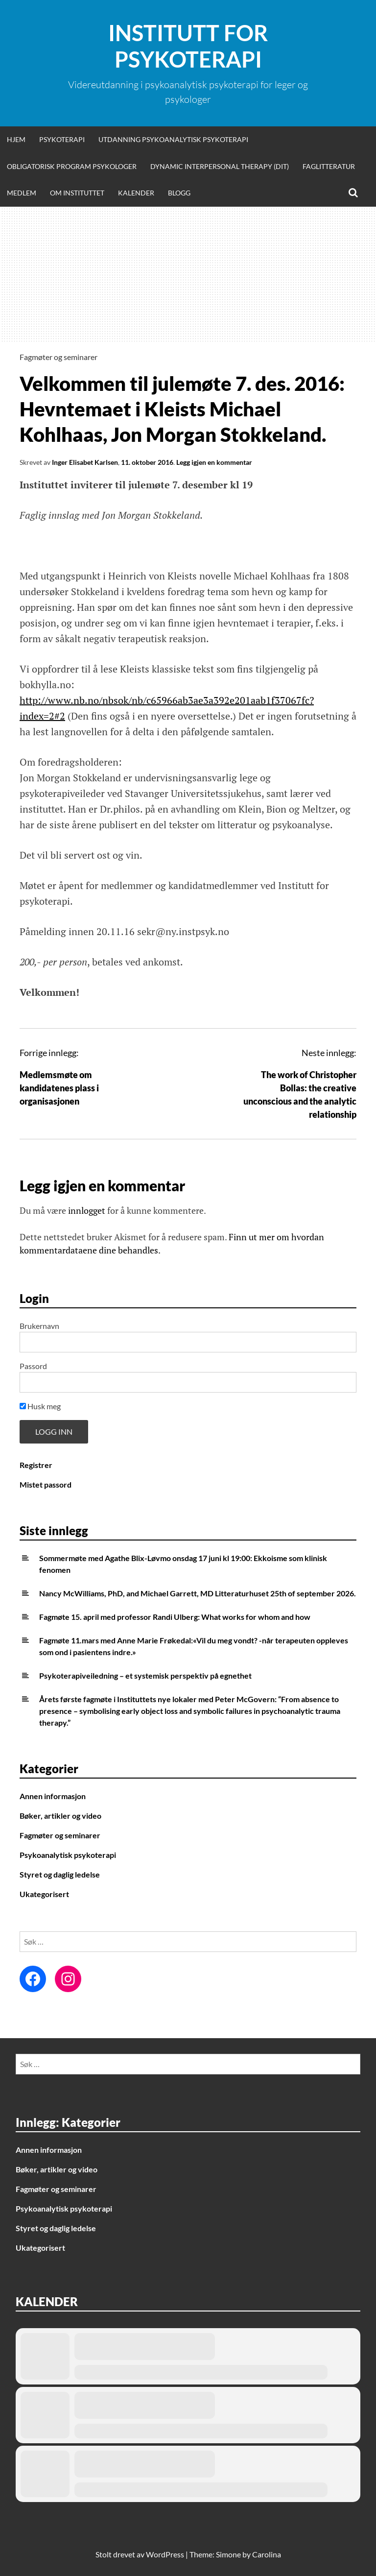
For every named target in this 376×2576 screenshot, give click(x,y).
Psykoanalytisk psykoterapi (68, 1854)
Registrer (36, 1464)
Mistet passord (45, 1484)
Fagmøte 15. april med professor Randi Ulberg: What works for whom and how (174, 1616)
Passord (33, 1366)
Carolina (266, 2554)
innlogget (86, 1210)
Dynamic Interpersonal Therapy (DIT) (219, 166)
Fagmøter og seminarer (58, 356)
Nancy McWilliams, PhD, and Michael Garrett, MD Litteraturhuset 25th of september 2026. (197, 1593)
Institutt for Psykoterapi (188, 46)
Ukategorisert (44, 1894)
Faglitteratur (329, 166)
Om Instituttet (77, 193)
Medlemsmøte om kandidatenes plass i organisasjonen (59, 1088)
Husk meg (40, 1406)
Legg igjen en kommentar (214, 462)
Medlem (21, 193)
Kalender (136, 193)
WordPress (165, 2554)
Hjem (16, 139)
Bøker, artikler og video (60, 1815)
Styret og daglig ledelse (60, 1874)
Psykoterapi (62, 139)
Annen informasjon (53, 1796)
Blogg (179, 193)
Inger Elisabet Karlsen (85, 462)
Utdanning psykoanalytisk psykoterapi (173, 139)
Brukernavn (39, 1325)
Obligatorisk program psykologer (72, 166)
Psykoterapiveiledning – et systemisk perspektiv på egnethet (145, 1675)
